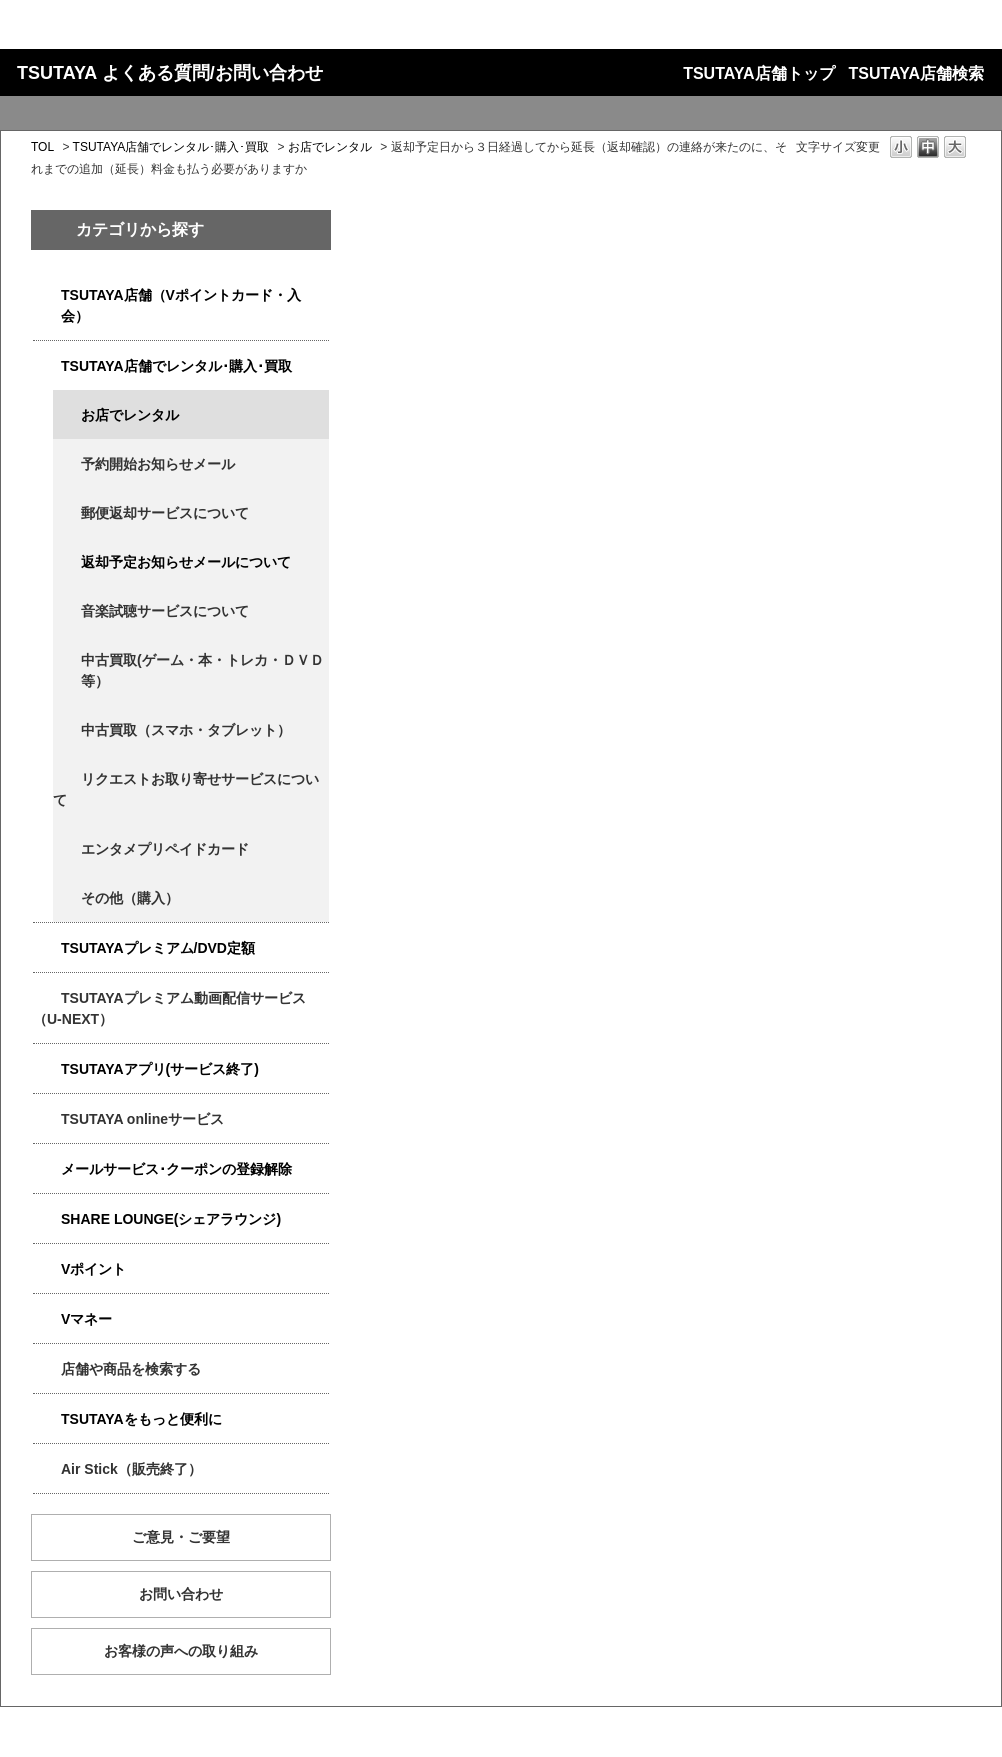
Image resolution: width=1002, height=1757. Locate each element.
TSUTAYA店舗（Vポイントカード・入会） (181, 305)
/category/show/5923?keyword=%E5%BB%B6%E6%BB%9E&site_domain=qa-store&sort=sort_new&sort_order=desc (47, 998)
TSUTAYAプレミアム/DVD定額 (158, 948)
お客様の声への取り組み (181, 1651)
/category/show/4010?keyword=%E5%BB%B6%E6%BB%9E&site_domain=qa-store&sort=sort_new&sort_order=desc (47, 1119)
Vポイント (93, 1269)
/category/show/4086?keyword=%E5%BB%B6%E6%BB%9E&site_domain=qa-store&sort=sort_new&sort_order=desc (47, 1369)
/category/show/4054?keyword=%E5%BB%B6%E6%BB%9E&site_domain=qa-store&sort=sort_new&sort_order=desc (47, 366)
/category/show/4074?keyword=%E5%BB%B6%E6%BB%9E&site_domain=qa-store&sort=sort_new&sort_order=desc (47, 1269)
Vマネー (86, 1319)
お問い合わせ (181, 1594)
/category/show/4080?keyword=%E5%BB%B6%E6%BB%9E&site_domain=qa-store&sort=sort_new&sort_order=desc (47, 1169)
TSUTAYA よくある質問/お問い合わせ (170, 73)
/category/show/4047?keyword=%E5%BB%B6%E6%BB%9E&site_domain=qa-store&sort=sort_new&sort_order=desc (47, 295)
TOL (42, 147)
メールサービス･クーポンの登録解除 (176, 1169)
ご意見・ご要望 (181, 1537)
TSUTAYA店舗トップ (758, 73)
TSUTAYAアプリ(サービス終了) (160, 1069)
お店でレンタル (330, 147)
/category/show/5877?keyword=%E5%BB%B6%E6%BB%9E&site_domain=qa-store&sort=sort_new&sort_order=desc (47, 1219)
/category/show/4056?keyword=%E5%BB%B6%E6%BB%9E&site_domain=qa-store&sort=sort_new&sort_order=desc (67, 849)
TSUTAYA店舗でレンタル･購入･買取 (171, 147)
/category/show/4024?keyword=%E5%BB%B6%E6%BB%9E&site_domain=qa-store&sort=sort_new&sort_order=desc (47, 1419)
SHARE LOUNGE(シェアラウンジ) (171, 1219)
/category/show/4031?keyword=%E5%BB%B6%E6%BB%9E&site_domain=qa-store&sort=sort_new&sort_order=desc (47, 948)
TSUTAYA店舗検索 (916, 73)
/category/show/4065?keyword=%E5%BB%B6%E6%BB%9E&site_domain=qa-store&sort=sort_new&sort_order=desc (67, 779)
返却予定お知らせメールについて (186, 562)
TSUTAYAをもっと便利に (141, 1419)
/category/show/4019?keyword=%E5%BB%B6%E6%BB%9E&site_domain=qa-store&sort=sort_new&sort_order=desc (47, 1069)
